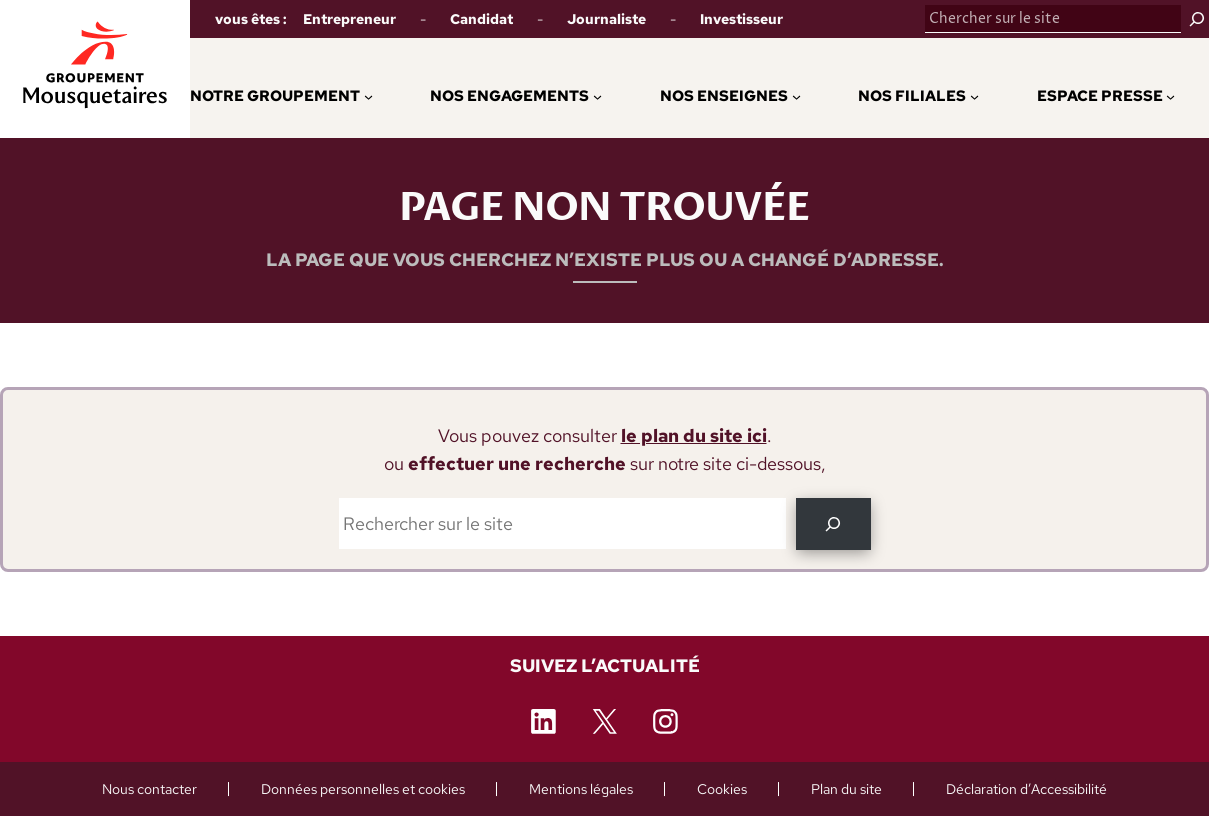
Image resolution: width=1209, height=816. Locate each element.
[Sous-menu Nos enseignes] (796, 95)
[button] (503, 96)
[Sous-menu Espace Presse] (1170, 95)
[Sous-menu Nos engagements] (597, 95)
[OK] (833, 524)
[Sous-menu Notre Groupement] (368, 95)
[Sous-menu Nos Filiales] (974, 95)
